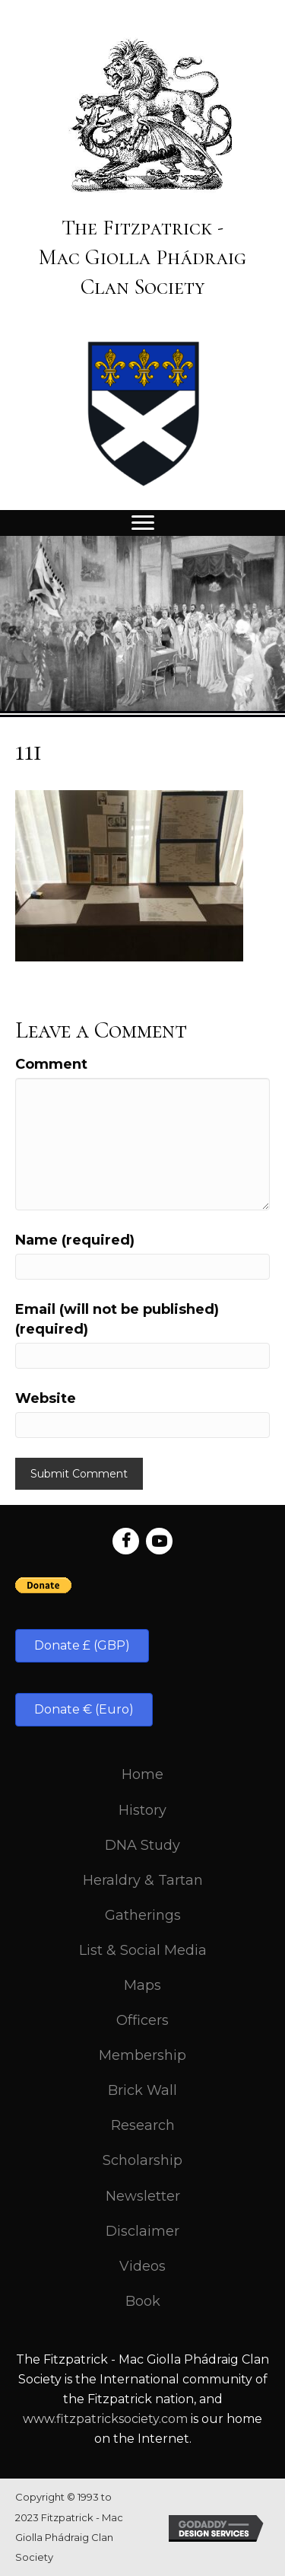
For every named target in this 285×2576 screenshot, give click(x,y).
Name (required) (75, 1240)
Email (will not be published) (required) (117, 1319)
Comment (51, 1064)
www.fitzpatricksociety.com (105, 2419)
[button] (82, 1646)
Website (45, 1398)
